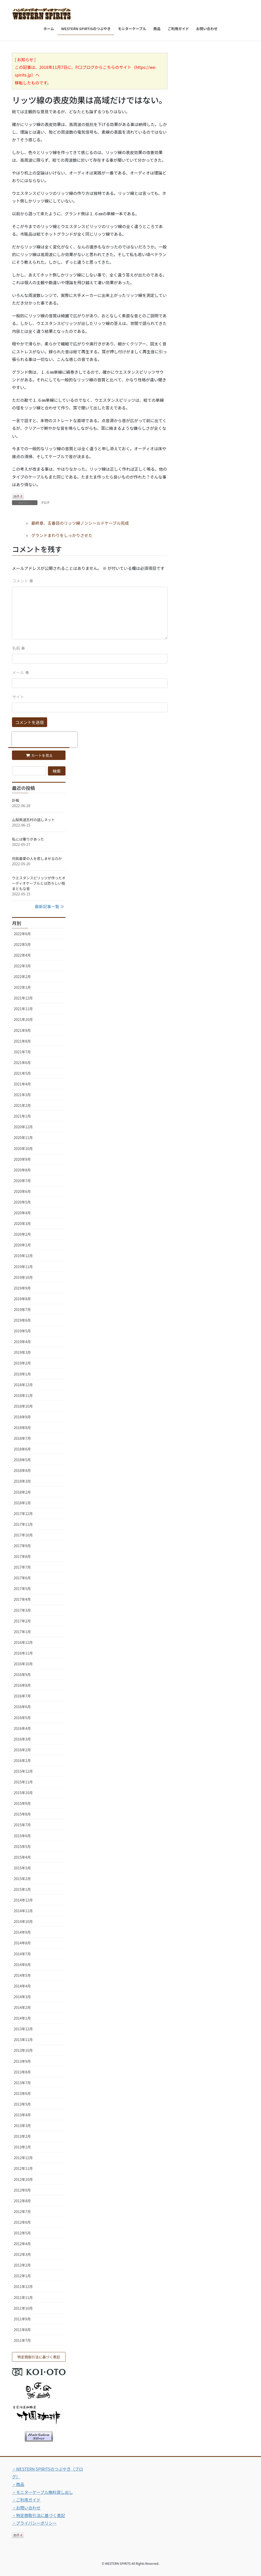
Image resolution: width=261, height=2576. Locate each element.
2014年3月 (22, 1996)
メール (20, 672)
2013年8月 (22, 2071)
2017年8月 (22, 1556)
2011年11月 (23, 2297)
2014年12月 (23, 1900)
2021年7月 (22, 1051)
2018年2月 (22, 1492)
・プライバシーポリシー (34, 2523)
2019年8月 (22, 1298)
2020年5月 (22, 1202)
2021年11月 (23, 1008)
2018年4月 (22, 1470)
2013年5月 (22, 2104)
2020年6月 (22, 1191)
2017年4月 (22, 1599)
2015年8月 (22, 1814)
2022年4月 (22, 955)
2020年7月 (22, 1180)
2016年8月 (22, 1685)
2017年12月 (23, 1513)
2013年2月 (22, 2136)
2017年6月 (22, 1577)
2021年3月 (22, 1094)
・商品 (18, 2484)
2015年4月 (22, 1857)
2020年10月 (23, 1148)
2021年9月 (22, 1030)
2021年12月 (23, 998)
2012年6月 (22, 2222)
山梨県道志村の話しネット (33, 819)
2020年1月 (22, 1244)
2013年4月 (22, 2114)
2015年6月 (22, 1835)
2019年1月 (22, 1374)
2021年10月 (23, 1019)
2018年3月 (22, 1481)
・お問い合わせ (26, 2508)
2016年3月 (22, 1739)
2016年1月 (22, 1760)
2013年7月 (22, 2082)
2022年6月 (22, 933)
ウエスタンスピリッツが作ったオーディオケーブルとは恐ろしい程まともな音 (39, 883)
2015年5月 (22, 1846)
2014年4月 (22, 1986)
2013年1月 (22, 2146)
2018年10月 (23, 1406)
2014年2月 (22, 2007)
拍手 (18, 496)
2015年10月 (23, 1792)
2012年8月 (22, 2200)
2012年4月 (22, 2243)
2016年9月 (22, 1674)
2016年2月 (22, 1749)
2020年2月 (22, 1234)
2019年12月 (23, 1255)
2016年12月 (23, 1642)
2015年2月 (22, 1878)
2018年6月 (22, 1449)
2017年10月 (23, 1534)
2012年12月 (23, 2157)
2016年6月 (22, 1706)
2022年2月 (22, 976)
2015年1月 (22, 1889)
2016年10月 (23, 1663)
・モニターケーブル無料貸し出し (42, 2492)
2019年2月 (22, 1363)
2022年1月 (22, 987)
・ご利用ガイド (26, 2500)
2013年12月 (23, 2028)
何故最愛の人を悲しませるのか (37, 858)
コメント (22, 581)
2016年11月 (23, 1653)
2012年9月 (22, 2190)
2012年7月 (22, 2211)
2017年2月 (22, 1620)
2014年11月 (23, 1910)
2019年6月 (22, 1320)
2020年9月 (22, 1159)
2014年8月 (22, 1942)
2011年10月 (23, 2308)
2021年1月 (22, 1116)
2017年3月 (22, 1610)
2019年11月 (23, 1266)
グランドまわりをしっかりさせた (61, 535)
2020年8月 (22, 1169)
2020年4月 (22, 1212)
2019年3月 (22, 1352)
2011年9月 (22, 2318)
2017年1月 (22, 1631)
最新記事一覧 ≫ (49, 906)
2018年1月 (22, 1502)
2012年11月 (23, 2168)
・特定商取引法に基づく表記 (38, 2515)
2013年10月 (23, 2050)
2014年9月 (22, 1932)
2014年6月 (22, 1964)
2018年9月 (22, 1416)
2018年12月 (23, 1384)
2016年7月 (22, 1695)
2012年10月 (23, 2179)
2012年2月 (22, 2265)
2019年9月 (22, 1288)
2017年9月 (22, 1545)
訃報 (15, 800)
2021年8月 (22, 1041)
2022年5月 (22, 944)
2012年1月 (22, 2275)
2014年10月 (23, 1921)
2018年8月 (22, 1427)
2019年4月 (22, 1341)
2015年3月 (22, 1867)
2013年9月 (22, 2061)
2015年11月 (23, 1781)
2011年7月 (22, 2340)
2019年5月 (22, 1330)
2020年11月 (23, 1137)
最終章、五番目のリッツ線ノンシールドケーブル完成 (80, 523)
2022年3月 (22, 965)
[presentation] (44, 739)
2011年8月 (22, 2329)
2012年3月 (22, 2254)
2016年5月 (22, 1717)
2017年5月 (22, 1588)
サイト (18, 697)
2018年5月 (22, 1459)
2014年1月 (22, 2018)
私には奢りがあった (28, 839)
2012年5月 (22, 2232)
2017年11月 (23, 1524)
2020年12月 (23, 1126)
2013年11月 (23, 2039)
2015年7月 (22, 1824)
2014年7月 (22, 1953)
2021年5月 (22, 1073)
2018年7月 (22, 1438)
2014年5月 (22, 1975)
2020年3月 (22, 1223)
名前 (18, 648)
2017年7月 (22, 1567)
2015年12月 (23, 1771)
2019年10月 (23, 1277)
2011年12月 (23, 2286)
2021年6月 (22, 1062)
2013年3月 (22, 2125)
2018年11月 (23, 1395)
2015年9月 (22, 1803)
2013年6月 (22, 2093)
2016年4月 (22, 1728)
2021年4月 (22, 1083)
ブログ (45, 502)
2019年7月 (22, 1309)
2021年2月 (22, 1105)
